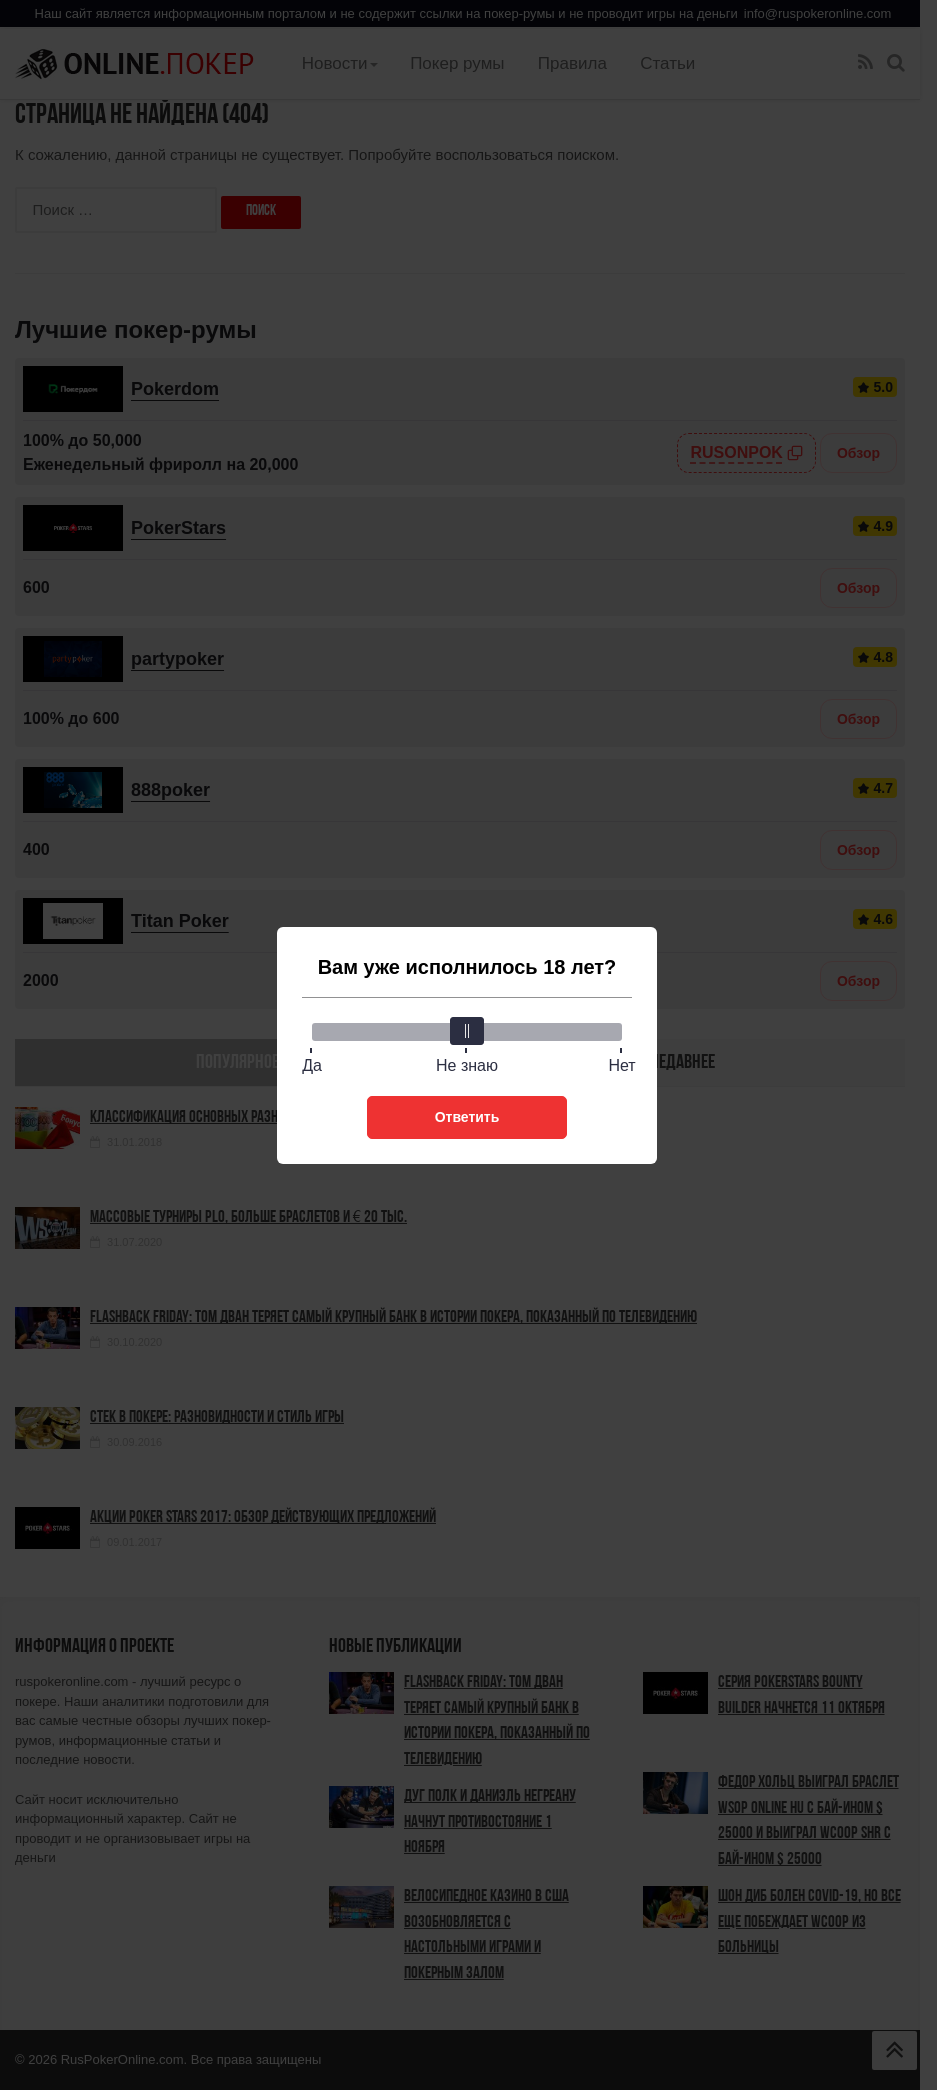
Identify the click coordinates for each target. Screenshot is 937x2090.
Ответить (467, 1117)
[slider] (467, 1031)
